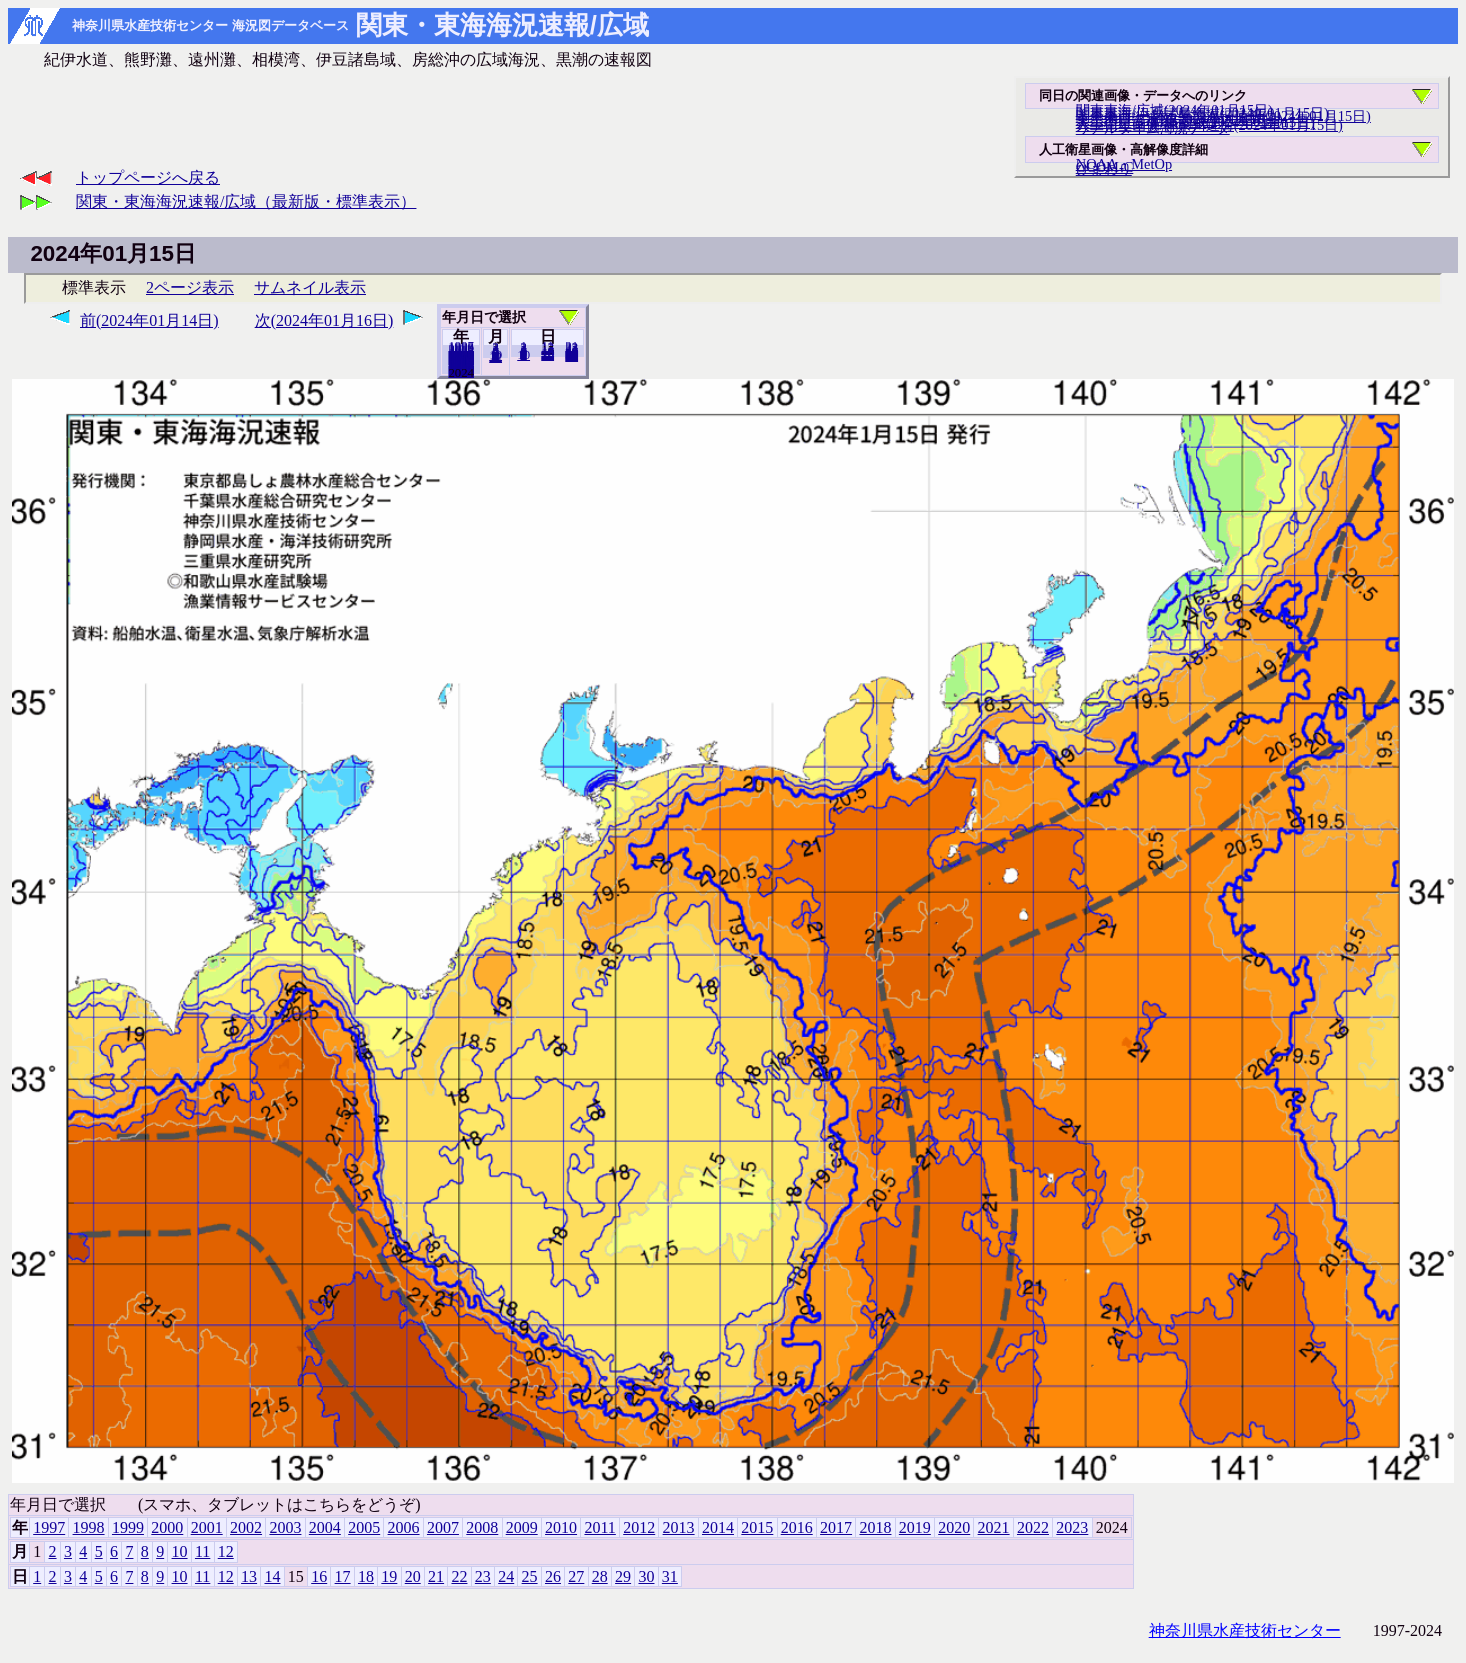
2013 (679, 1527)
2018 (875, 1527)
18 (366, 1576)
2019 (915, 1527)
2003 (285, 1527)
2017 (836, 1527)
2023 (461, 372)
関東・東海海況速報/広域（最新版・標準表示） (246, 201)
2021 (994, 1527)
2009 (522, 1527)
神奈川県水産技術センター (1245, 1630)
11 (202, 1551)
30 (646, 1576)
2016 (797, 1527)
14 (272, 1576)
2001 (207, 1527)
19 (389, 1576)
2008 (482, 1527)
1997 (49, 1527)
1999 (128, 1527)
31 (571, 356)
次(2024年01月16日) (324, 320)
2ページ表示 (190, 287)
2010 (561, 1527)
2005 (364, 1527)
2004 (325, 1527)
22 (459, 1576)
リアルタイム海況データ (1153, 128)
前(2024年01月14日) (149, 320)
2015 (757, 1527)
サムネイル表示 (310, 287)
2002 (246, 1527)
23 (483, 1576)
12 (495, 357)
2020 (954, 1527)
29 (623, 1576)
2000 (167, 1527)
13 (249, 1576)
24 (506, 1576)
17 (343, 1576)
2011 (599, 1527)
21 (436, 1576)
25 (530, 1576)
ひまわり (1104, 169)
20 (547, 355)
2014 (718, 1527)
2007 (443, 1527)
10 (523, 355)
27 (576, 1576)
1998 (89, 1527)
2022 (1033, 1527)
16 (319, 1576)
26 (553, 1576)
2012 (639, 1527)
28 (600, 1576)
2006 (404, 1527)
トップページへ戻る (148, 177)
